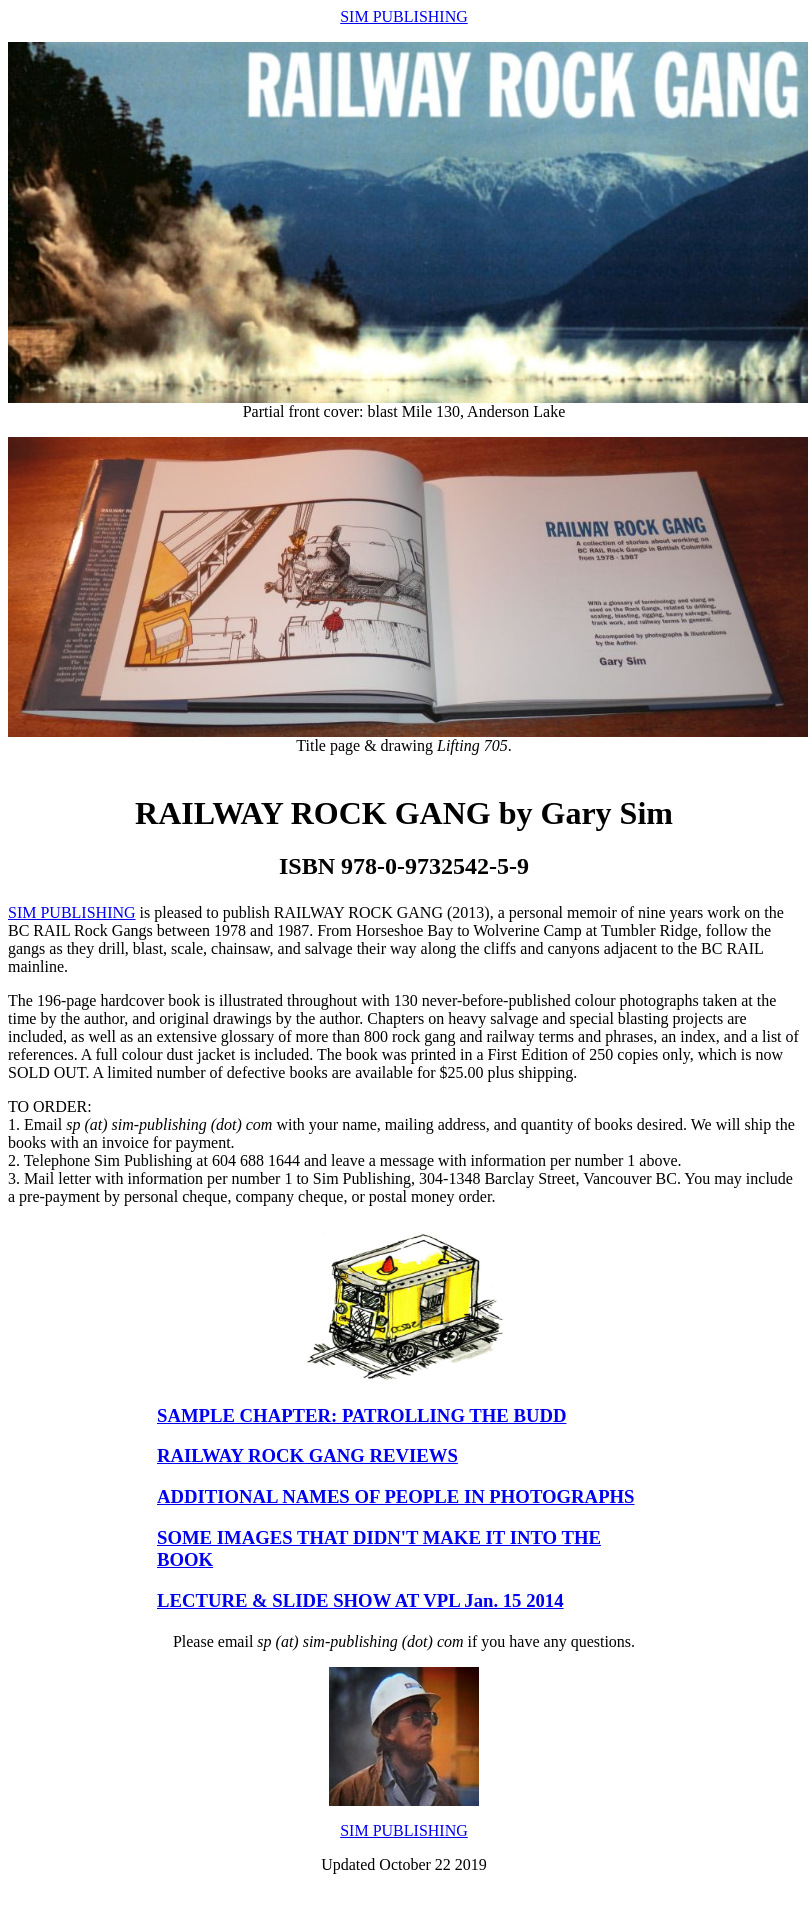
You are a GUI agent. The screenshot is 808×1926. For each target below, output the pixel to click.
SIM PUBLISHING (404, 16)
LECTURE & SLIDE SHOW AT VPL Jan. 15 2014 (360, 1600)
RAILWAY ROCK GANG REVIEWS (307, 1455)
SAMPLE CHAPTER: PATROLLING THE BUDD (361, 1415)
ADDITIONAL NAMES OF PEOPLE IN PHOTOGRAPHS (396, 1496)
